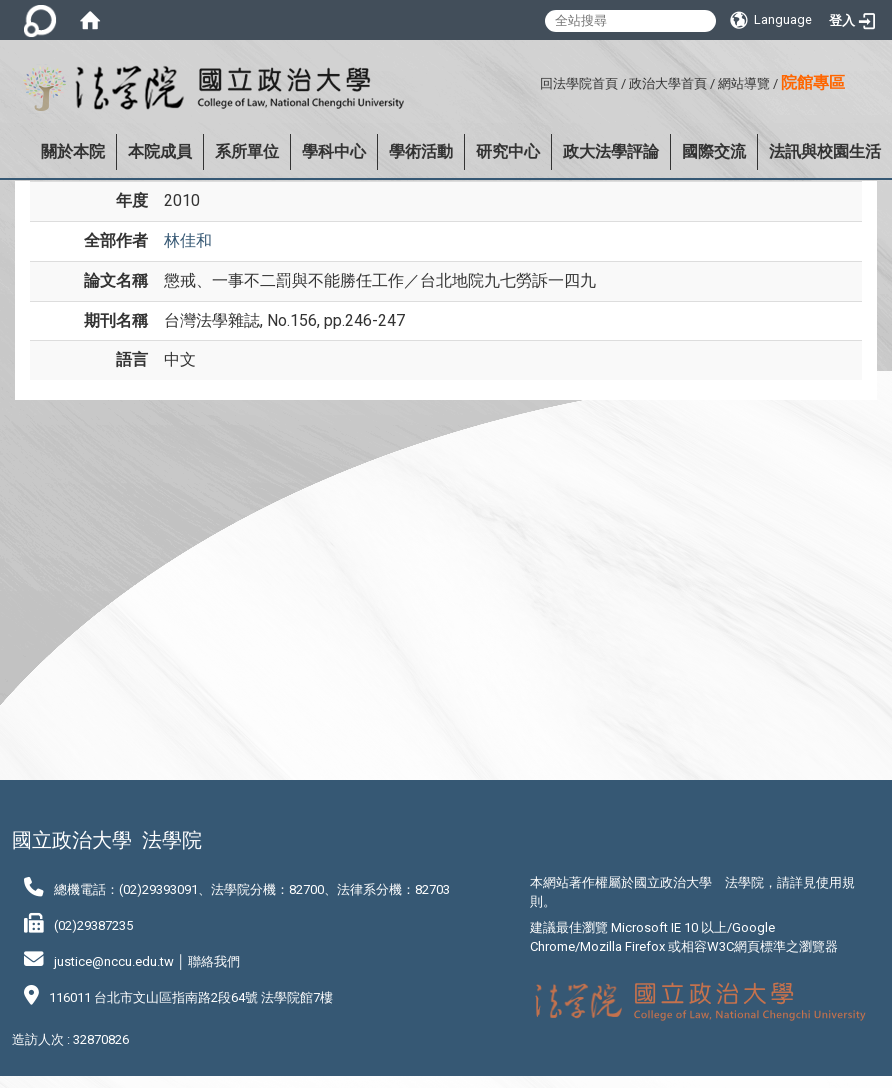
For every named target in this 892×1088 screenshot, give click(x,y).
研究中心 (508, 151)
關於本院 (73, 151)
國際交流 (714, 151)
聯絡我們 (214, 961)
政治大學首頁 (668, 83)
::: (532, 80)
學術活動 (421, 151)
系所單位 (247, 151)
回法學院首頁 (579, 83)
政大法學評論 (611, 151)
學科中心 (334, 151)
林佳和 (188, 240)
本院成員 (160, 151)
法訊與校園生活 (825, 151)
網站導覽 (744, 83)
